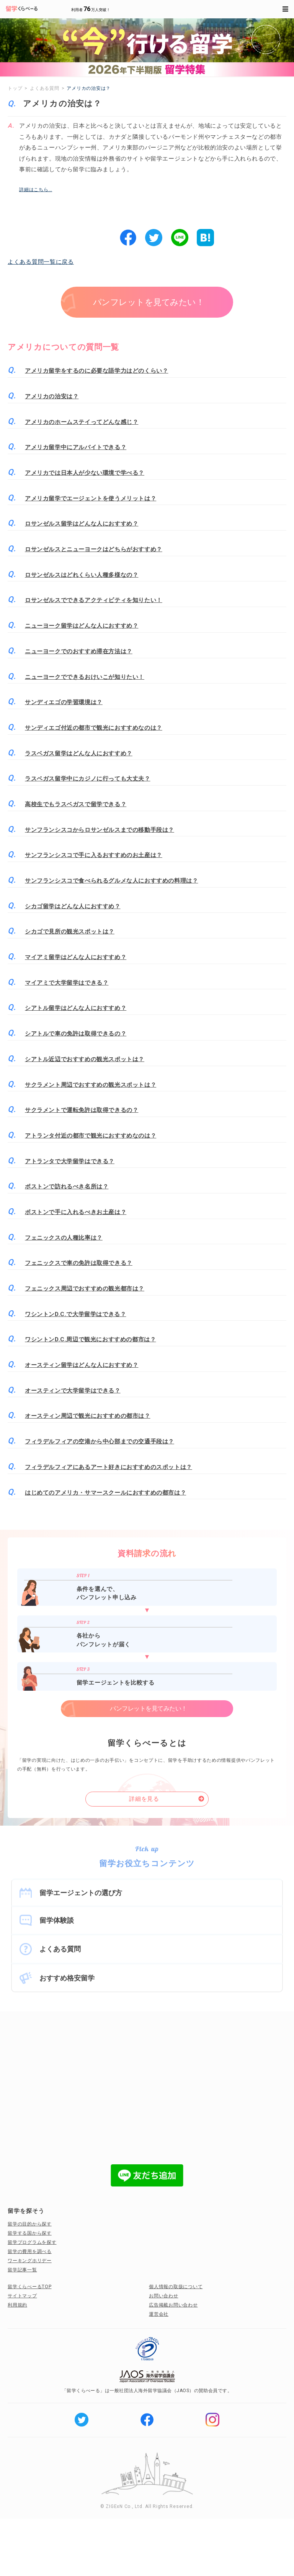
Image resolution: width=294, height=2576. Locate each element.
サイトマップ (22, 2295)
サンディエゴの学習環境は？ (64, 702)
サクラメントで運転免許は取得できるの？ (81, 1110)
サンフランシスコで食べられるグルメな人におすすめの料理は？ (111, 880)
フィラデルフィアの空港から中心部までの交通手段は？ (99, 1441)
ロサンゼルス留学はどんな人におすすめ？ (81, 523)
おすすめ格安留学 (67, 1978)
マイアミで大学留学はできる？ (66, 982)
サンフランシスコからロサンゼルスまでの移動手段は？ (99, 829)
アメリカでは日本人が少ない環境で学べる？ (84, 472)
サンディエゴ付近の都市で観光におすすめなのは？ (93, 727)
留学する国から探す (30, 2233)
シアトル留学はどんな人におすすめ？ (75, 1008)
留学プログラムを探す (32, 2242)
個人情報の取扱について (176, 2286)
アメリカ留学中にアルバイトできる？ (75, 447)
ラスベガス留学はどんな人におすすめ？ (78, 753)
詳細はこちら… (35, 189)
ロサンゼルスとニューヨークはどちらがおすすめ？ (93, 549)
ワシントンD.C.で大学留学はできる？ (75, 1314)
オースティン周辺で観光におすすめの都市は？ (87, 1415)
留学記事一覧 (22, 2269)
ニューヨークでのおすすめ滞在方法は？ (78, 651)
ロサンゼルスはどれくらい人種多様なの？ (81, 574)
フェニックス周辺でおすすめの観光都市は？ (84, 1288)
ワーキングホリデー (30, 2260)
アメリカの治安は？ (51, 396)
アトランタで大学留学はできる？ (69, 1161)
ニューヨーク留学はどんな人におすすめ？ (81, 625)
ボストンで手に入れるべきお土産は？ (75, 1212)
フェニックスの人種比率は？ (64, 1237)
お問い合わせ (163, 2295)
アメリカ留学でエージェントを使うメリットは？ (90, 498)
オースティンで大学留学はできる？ (73, 1390)
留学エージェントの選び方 (80, 1893)
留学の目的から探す (30, 2224)
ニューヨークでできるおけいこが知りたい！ (84, 677)
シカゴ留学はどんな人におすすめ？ (73, 906)
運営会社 (158, 2314)
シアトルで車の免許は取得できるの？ (75, 1033)
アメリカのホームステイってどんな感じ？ (81, 422)
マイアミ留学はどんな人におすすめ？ (75, 957)
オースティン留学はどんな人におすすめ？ (81, 1365)
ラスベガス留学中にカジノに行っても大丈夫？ (87, 778)
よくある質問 (60, 1949)
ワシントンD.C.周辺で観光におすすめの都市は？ (90, 1339)
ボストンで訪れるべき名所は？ (66, 1186)
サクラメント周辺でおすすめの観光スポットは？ (90, 1084)
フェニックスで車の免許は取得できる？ (78, 1263)
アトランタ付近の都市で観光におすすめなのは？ (90, 1135)
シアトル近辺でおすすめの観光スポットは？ (84, 1059)
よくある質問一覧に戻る (41, 261)
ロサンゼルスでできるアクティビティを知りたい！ (93, 600)
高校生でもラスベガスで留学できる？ (75, 804)
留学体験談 (56, 1920)
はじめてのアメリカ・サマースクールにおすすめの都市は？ (105, 1492)
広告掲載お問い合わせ (173, 2305)
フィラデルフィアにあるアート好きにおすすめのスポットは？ (108, 1467)
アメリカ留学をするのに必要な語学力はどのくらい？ (96, 370)
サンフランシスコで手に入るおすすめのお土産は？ (93, 855)
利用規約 (17, 2305)
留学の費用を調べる (30, 2251)
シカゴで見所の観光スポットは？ (69, 931)
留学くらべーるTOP (30, 2286)
